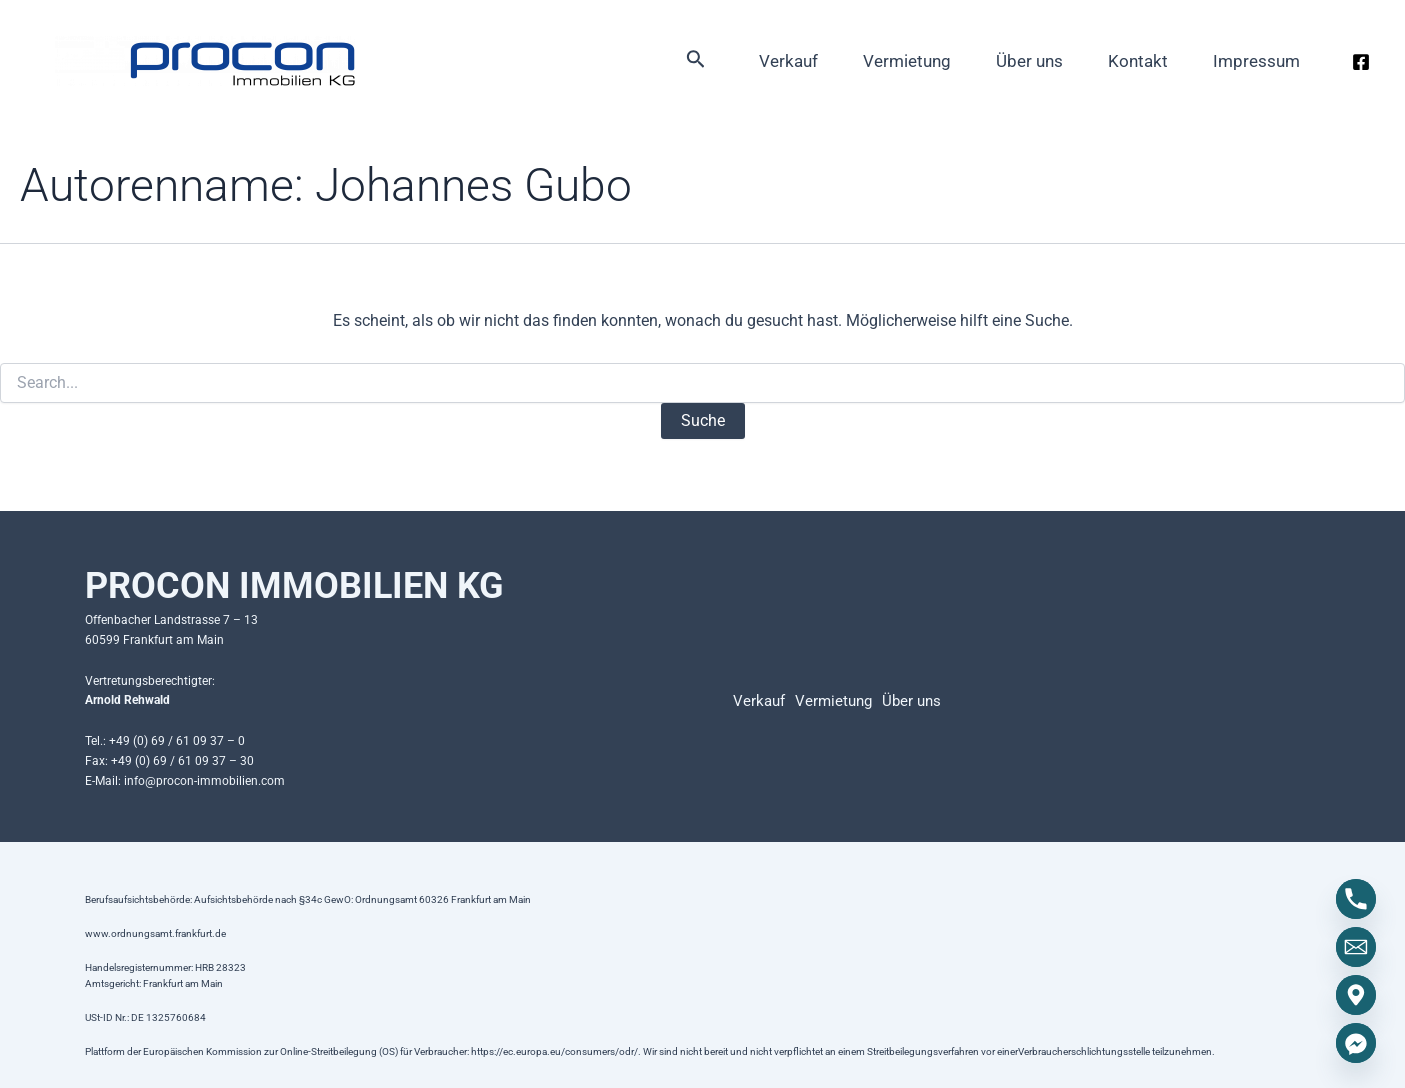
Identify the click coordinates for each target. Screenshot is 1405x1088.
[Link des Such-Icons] (621, 65)
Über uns (991, 65)
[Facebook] (1361, 66)
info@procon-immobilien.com (204, 781)
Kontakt (1115, 65)
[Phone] (1356, 899)
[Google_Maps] (1356, 995)
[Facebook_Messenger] (1356, 1043)
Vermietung (854, 65)
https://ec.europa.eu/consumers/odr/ (554, 1051)
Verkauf (720, 65)
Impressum (1248, 65)
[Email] (1356, 947)
